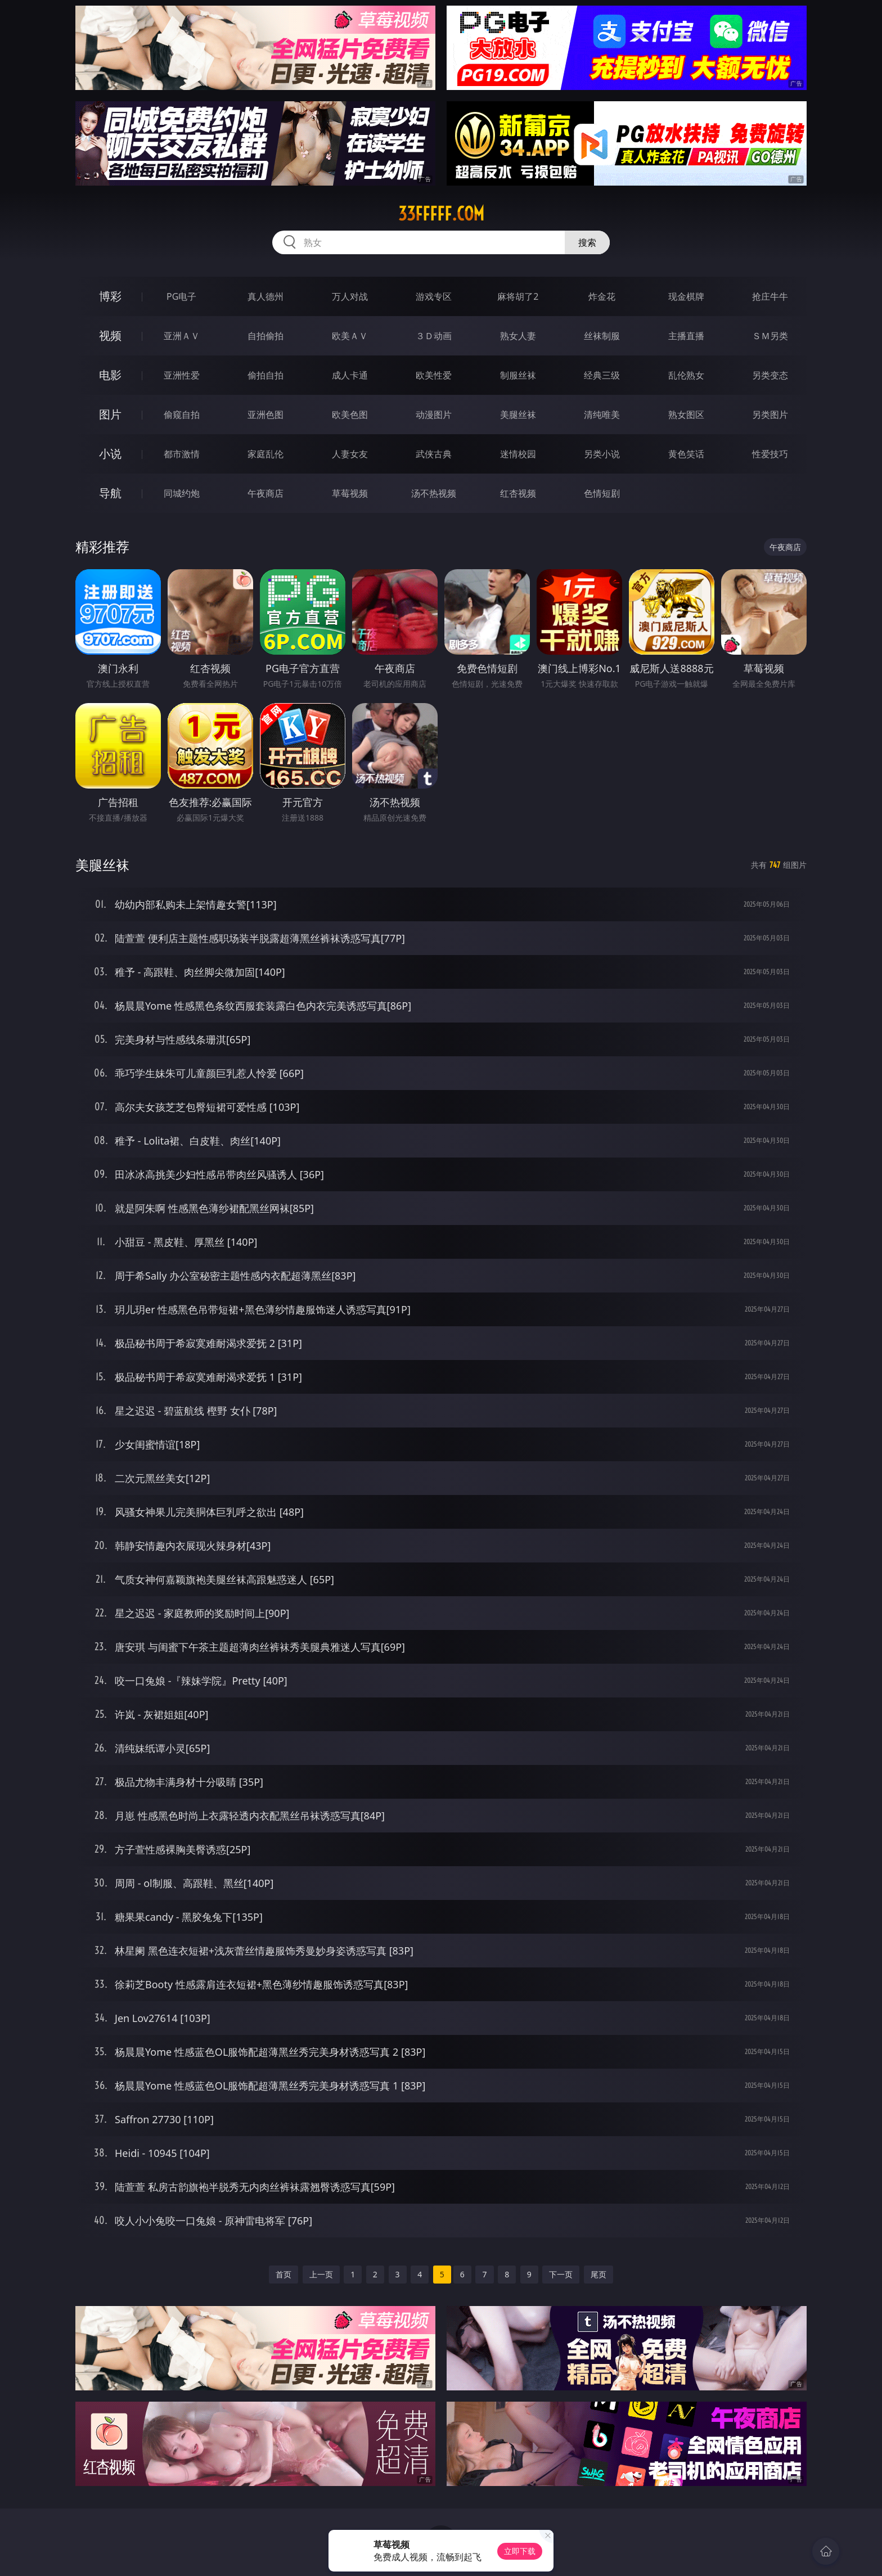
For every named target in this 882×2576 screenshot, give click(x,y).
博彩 (110, 296)
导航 (110, 493)
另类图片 (770, 414)
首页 (283, 2274)
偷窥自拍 (182, 414)
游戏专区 (434, 296)
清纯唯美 (602, 414)
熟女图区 (686, 414)
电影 (110, 374)
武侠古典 (434, 454)
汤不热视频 (433, 493)
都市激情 (182, 454)
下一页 (561, 2274)
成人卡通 (350, 375)
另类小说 (602, 454)
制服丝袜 (518, 375)
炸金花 (601, 296)
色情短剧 (602, 493)
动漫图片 (434, 414)
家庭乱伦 (266, 454)
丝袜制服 (602, 336)
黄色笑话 (686, 454)
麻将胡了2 (517, 296)
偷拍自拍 (266, 375)
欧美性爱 (434, 375)
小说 (110, 453)
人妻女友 (350, 454)
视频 (110, 335)
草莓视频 (350, 493)
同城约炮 (182, 493)
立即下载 (520, 2551)
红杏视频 (518, 493)
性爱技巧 (770, 454)
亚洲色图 (266, 414)
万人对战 (350, 296)
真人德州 (266, 296)
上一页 (321, 2274)
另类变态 (770, 375)
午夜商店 (266, 493)
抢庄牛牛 (770, 296)
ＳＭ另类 (770, 336)
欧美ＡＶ (350, 336)
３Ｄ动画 (434, 336)
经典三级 (602, 375)
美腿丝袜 (518, 414)
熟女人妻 (518, 336)
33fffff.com (441, 213)
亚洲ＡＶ (182, 336)
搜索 (587, 242)
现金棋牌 (686, 296)
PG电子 (181, 296)
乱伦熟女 (686, 375)
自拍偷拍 (266, 336)
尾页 (598, 2274)
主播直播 (686, 336)
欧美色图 (350, 414)
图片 (110, 414)
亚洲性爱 (182, 375)
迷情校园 (518, 454)
